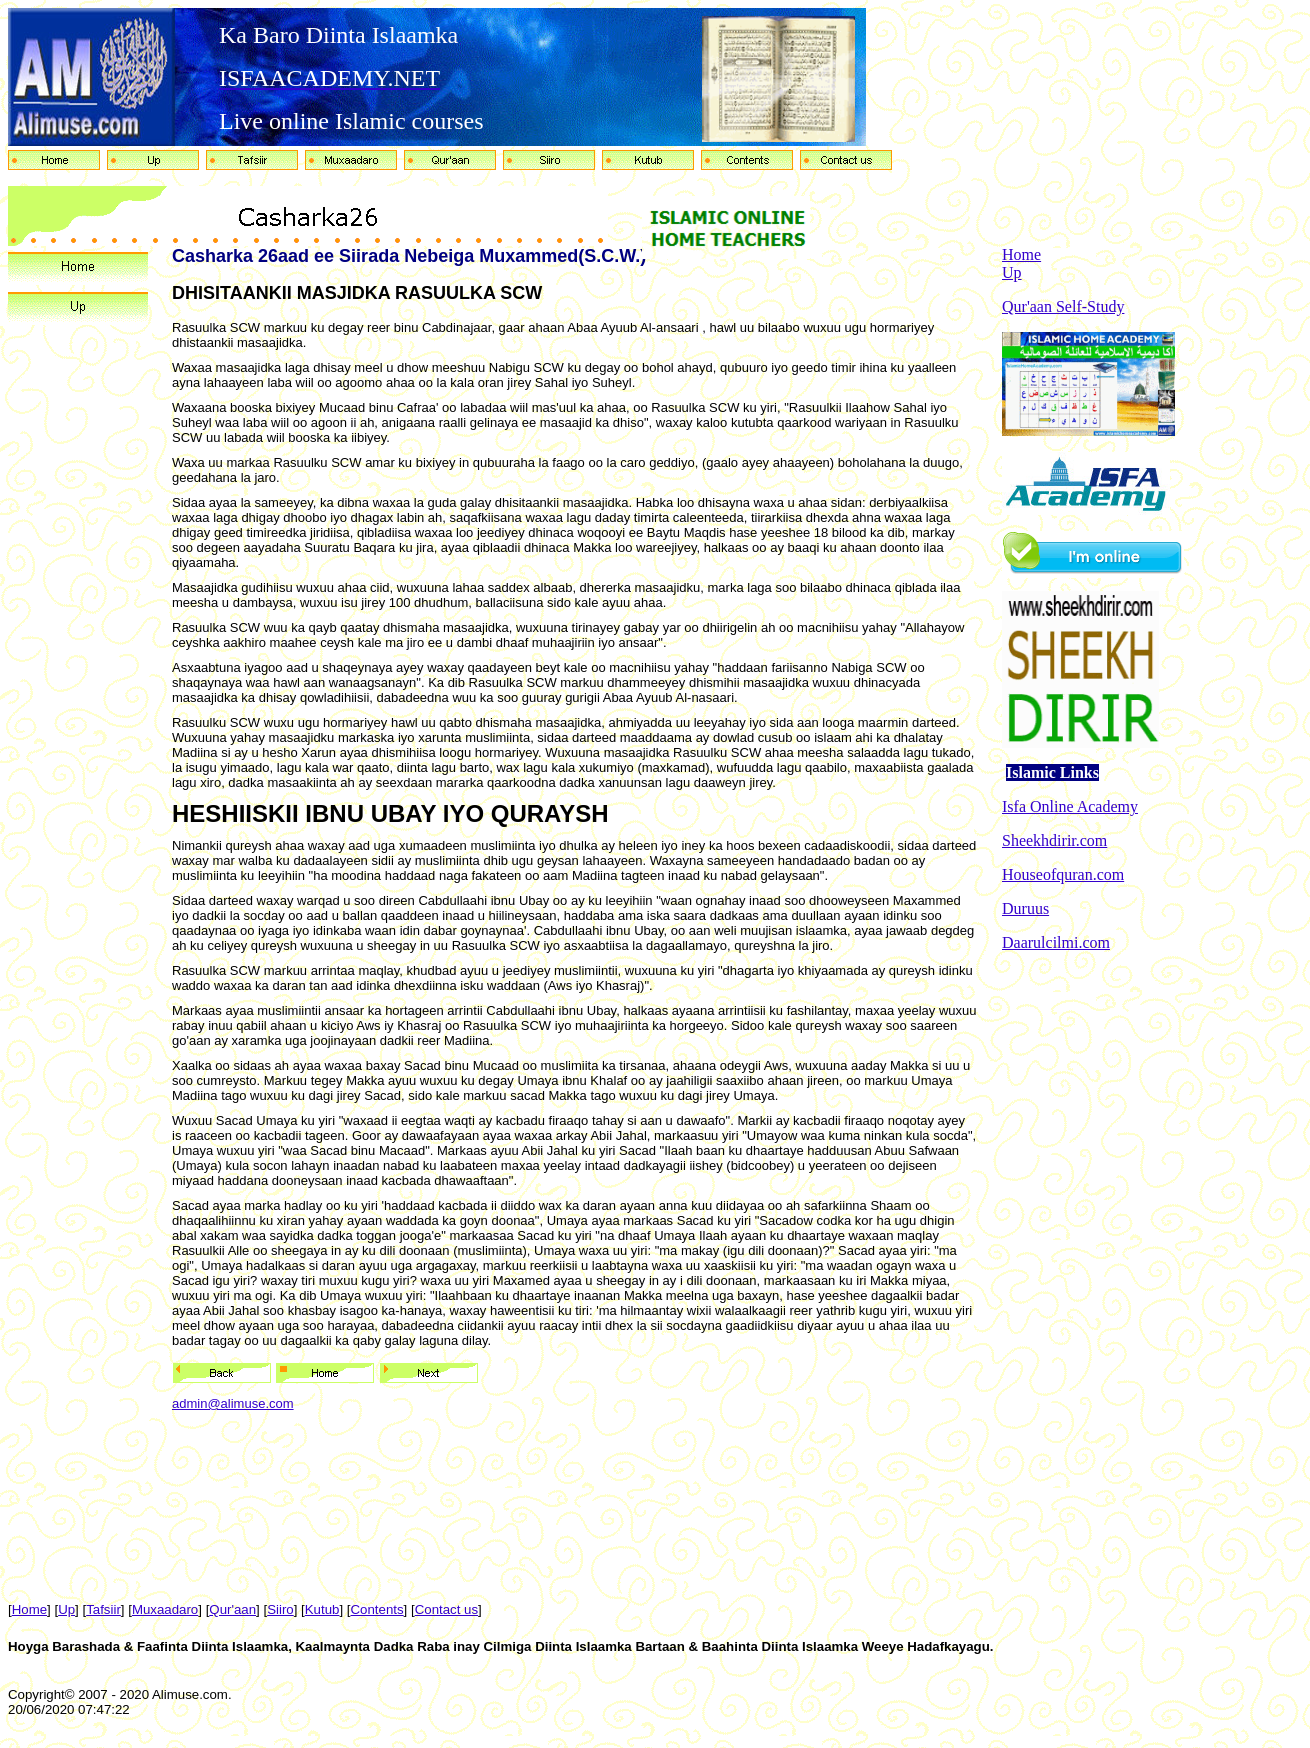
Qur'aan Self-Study (1063, 306)
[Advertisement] (1152, 1268)
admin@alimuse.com (233, 1403)
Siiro (280, 1609)
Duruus (1025, 908)
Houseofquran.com (1063, 874)
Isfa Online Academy (1070, 806)
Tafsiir (103, 1609)
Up (1012, 272)
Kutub (322, 1609)
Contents (377, 1609)
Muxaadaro (165, 1609)
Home (1021, 254)
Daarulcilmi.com (1056, 942)
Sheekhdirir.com (1054, 840)
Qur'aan (232, 1609)
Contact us (446, 1609)
